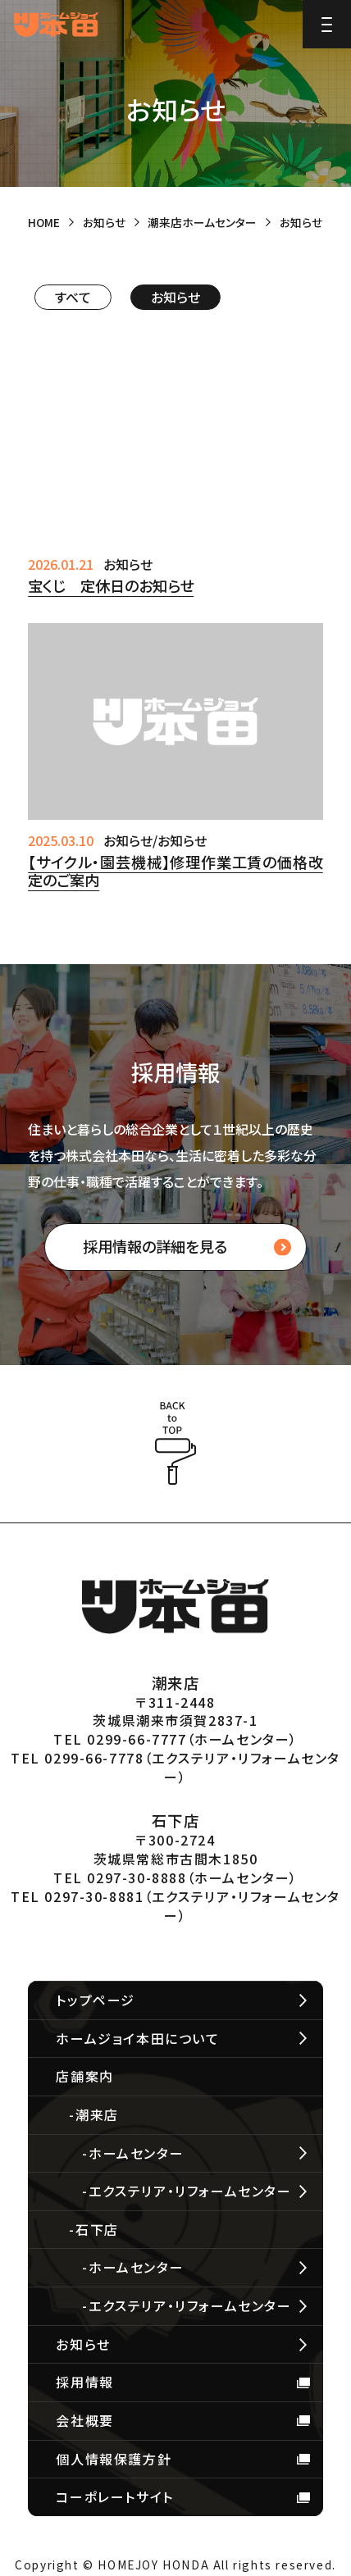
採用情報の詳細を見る (155, 1246)
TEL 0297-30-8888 (120, 1877)
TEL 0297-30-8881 (77, 1896)
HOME (44, 222)
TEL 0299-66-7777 (120, 1739)
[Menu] (327, 24)
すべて (73, 297)
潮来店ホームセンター (202, 222)
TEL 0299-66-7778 (77, 1758)
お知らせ (104, 222)
